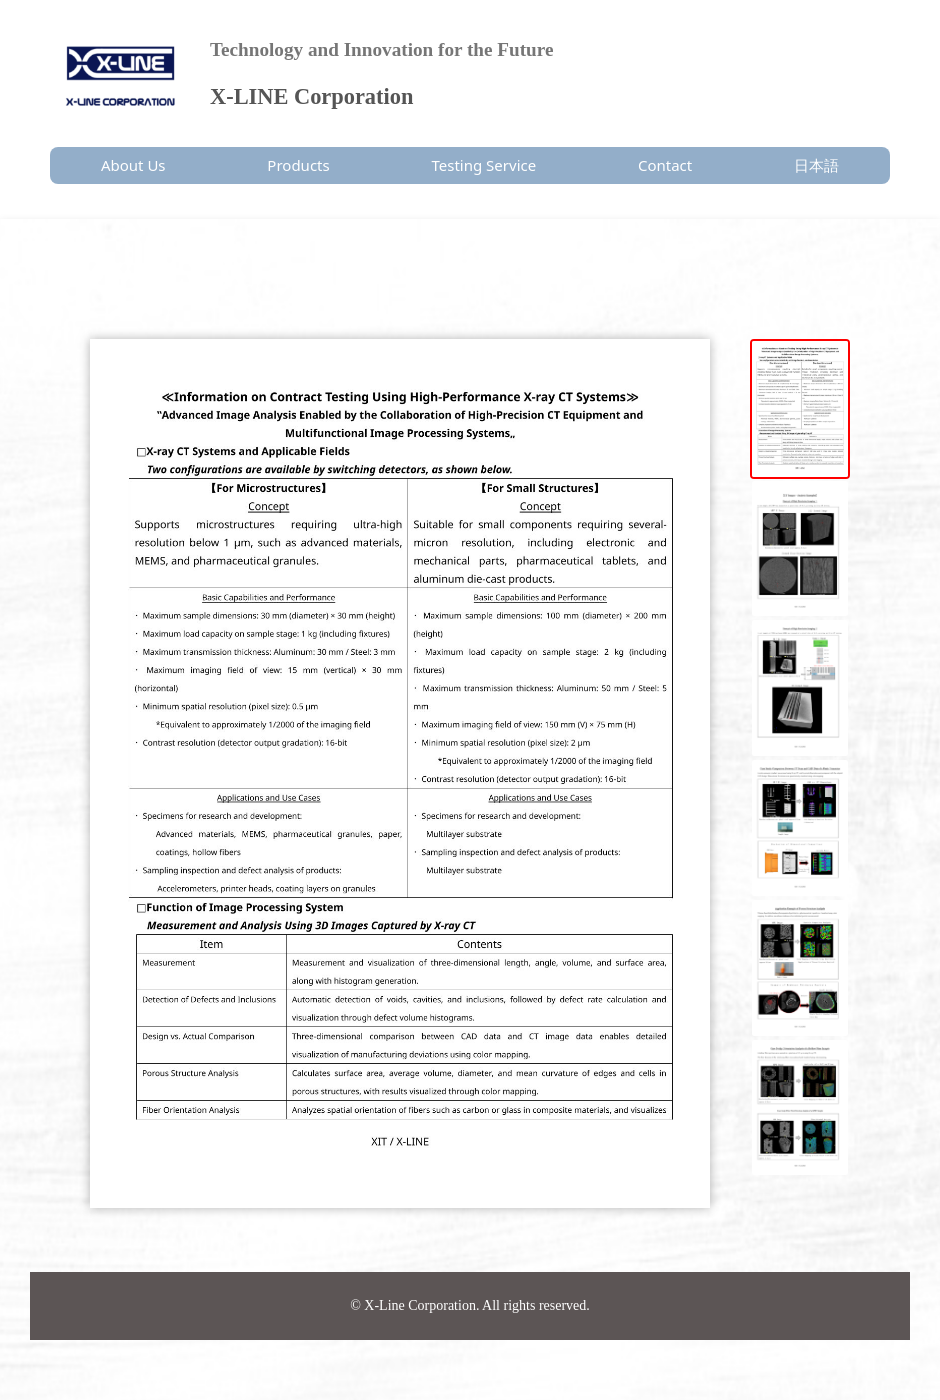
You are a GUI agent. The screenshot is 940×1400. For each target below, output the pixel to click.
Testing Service (484, 165)
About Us (133, 165)
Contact (665, 165)
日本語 (816, 165)
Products (298, 165)
